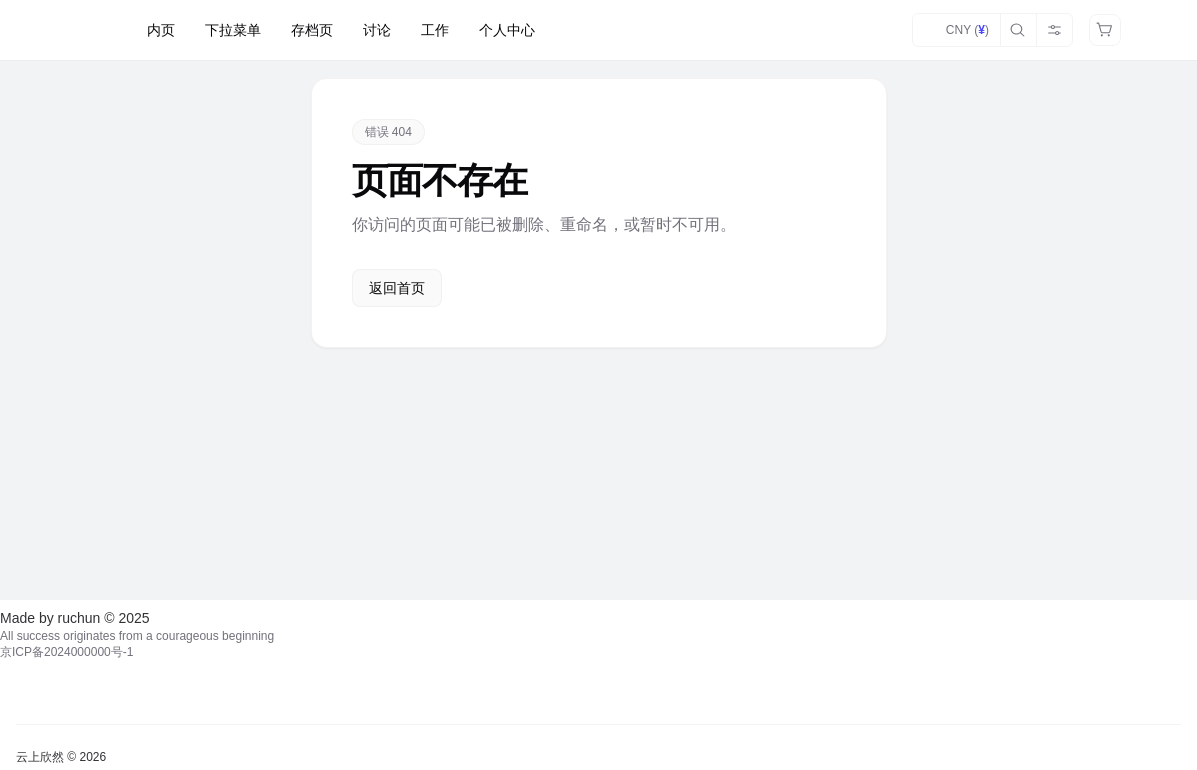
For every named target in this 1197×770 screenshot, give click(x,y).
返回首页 (397, 288)
